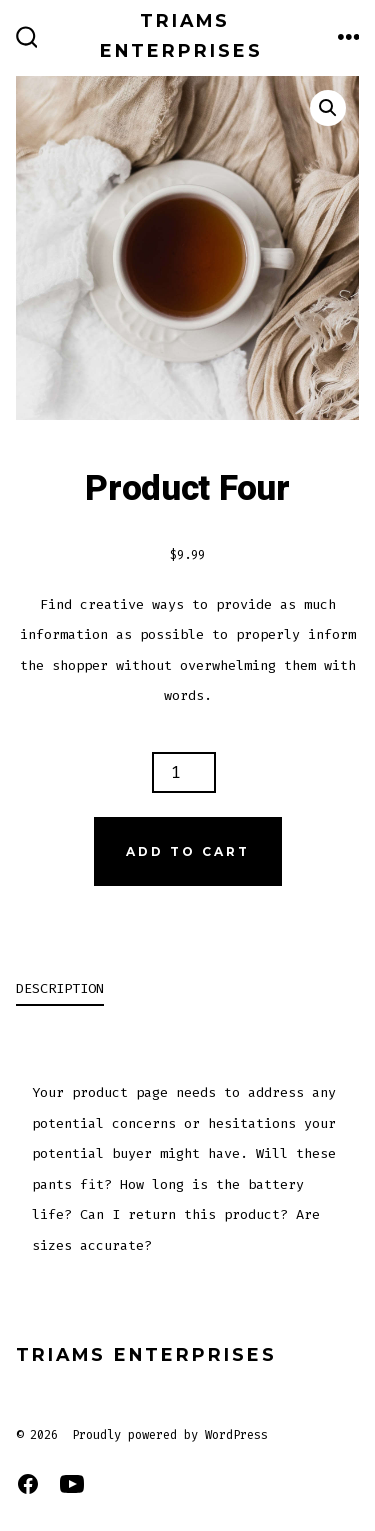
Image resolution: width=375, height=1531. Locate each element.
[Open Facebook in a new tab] (28, 1484)
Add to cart (188, 851)
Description (60, 988)
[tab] (171, 990)
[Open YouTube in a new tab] (72, 1484)
